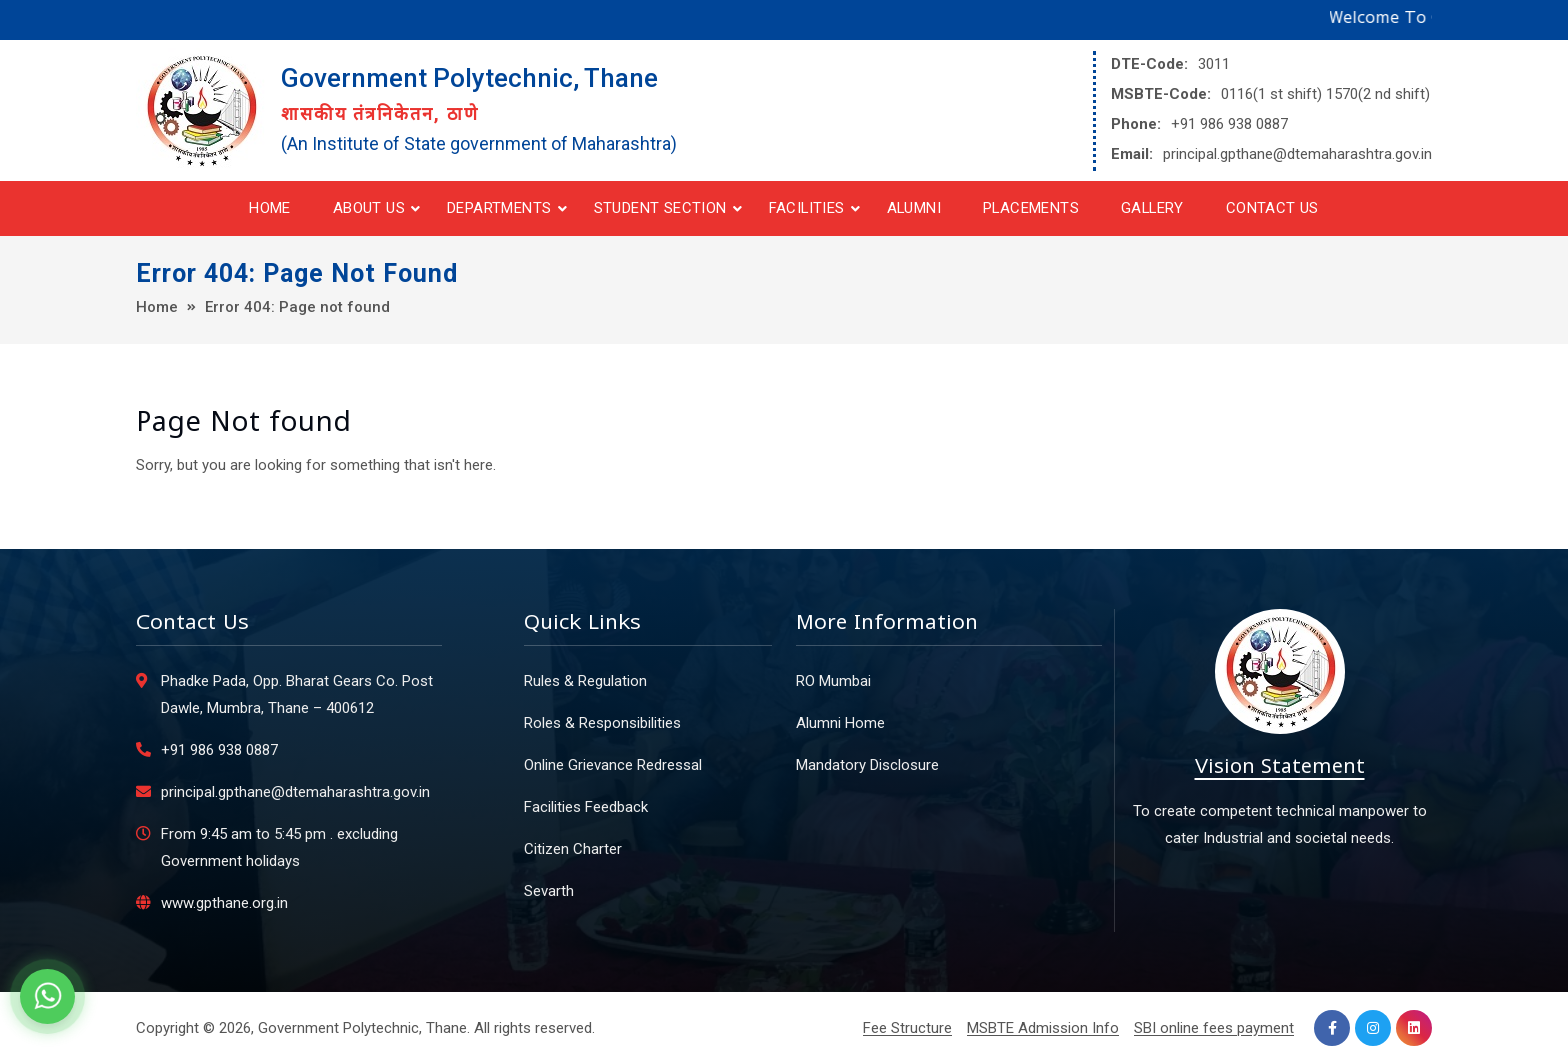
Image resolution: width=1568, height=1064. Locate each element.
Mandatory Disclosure (867, 765)
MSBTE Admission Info (1043, 1028)
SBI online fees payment (1214, 1028)
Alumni (914, 208)
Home (270, 208)
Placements (1031, 208)
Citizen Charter (573, 849)
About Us (369, 208)
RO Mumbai (833, 681)
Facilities (807, 208)
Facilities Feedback (586, 807)
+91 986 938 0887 (1229, 124)
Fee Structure (907, 1028)
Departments (499, 208)
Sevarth (549, 891)
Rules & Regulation (585, 681)
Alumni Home (840, 723)
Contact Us (1272, 208)
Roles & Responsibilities (602, 723)
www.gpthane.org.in (224, 903)
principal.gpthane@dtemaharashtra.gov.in (1297, 154)
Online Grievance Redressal (613, 765)
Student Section (660, 208)
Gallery (1152, 208)
